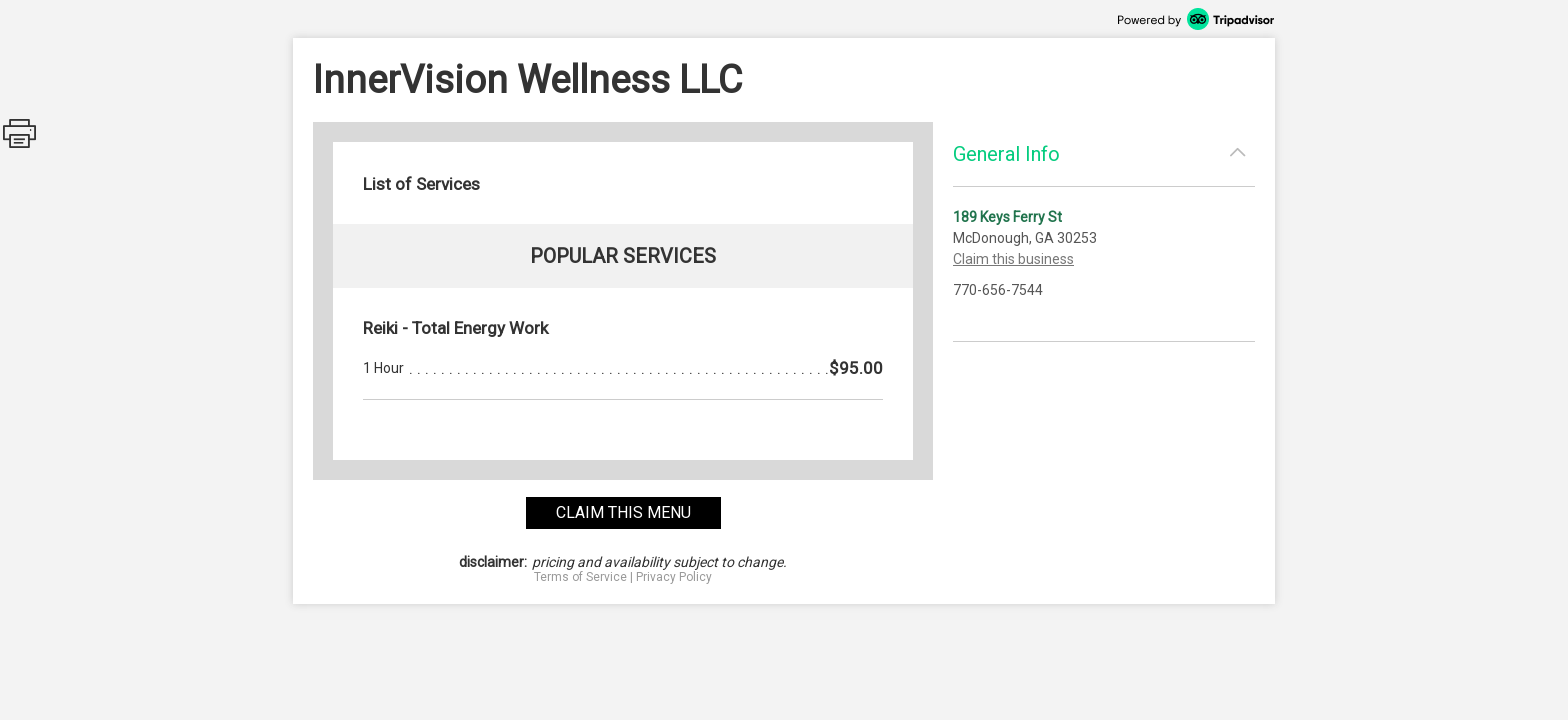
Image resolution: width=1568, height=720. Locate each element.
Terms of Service (580, 577)
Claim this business (1013, 259)
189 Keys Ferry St (1007, 217)
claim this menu (623, 512)
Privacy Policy (674, 577)
